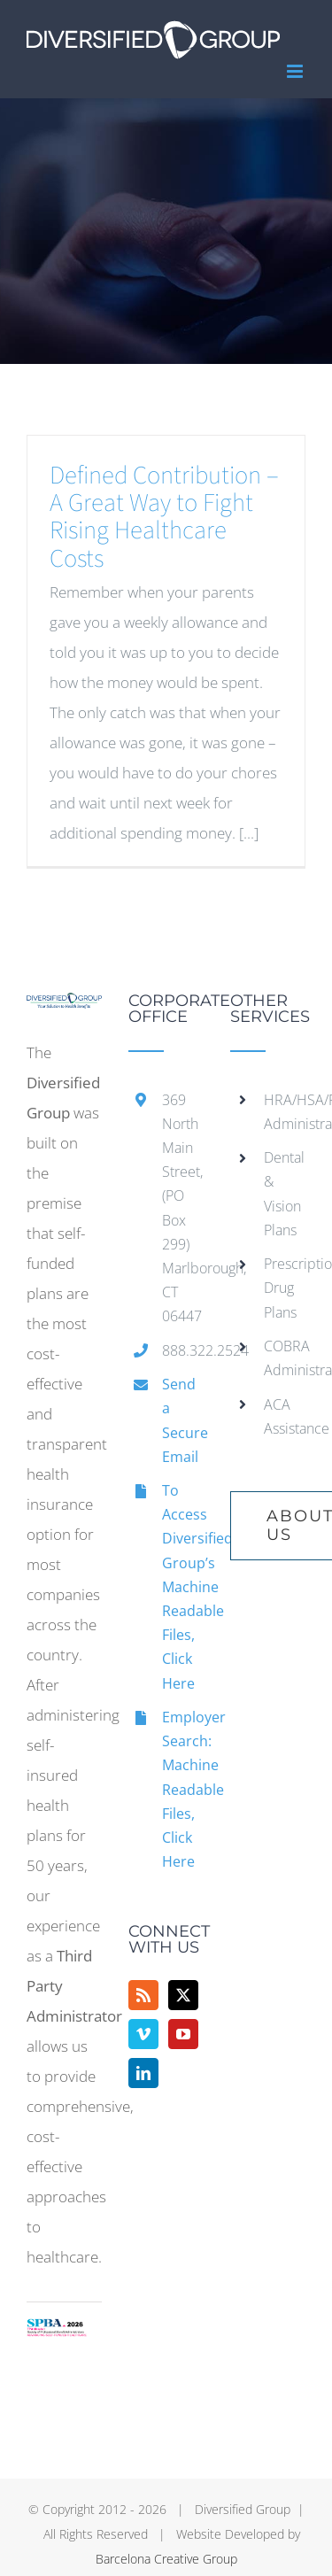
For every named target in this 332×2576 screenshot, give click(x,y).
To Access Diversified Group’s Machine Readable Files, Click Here (183, 1587)
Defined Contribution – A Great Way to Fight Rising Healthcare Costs (164, 517)
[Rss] (143, 1995)
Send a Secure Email (183, 1420)
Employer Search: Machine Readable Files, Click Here (183, 1789)
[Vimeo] (143, 2034)
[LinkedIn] (143, 2073)
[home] (64, 1007)
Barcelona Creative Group (166, 2558)
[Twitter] (183, 1995)
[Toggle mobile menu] (296, 71)
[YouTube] (183, 2034)
